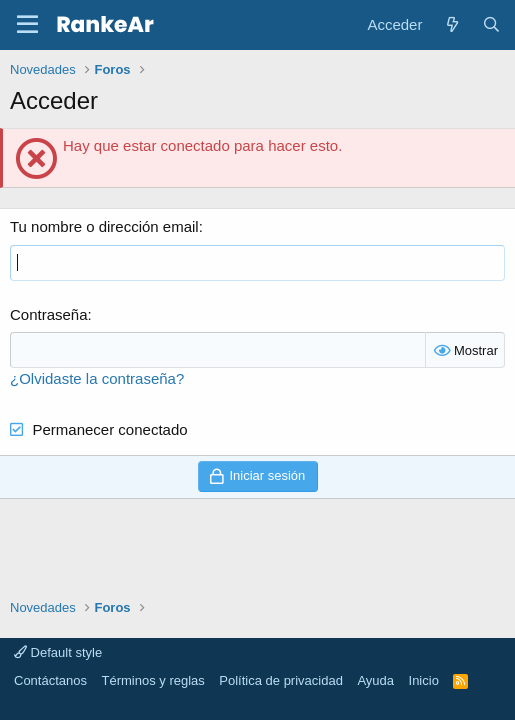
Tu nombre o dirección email (104, 226)
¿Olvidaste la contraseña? (97, 378)
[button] (27, 25)
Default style (58, 652)
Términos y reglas (153, 680)
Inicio (424, 680)
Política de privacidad (281, 680)
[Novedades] (451, 24)
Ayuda (375, 680)
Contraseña (49, 314)
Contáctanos (50, 680)
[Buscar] (491, 24)
